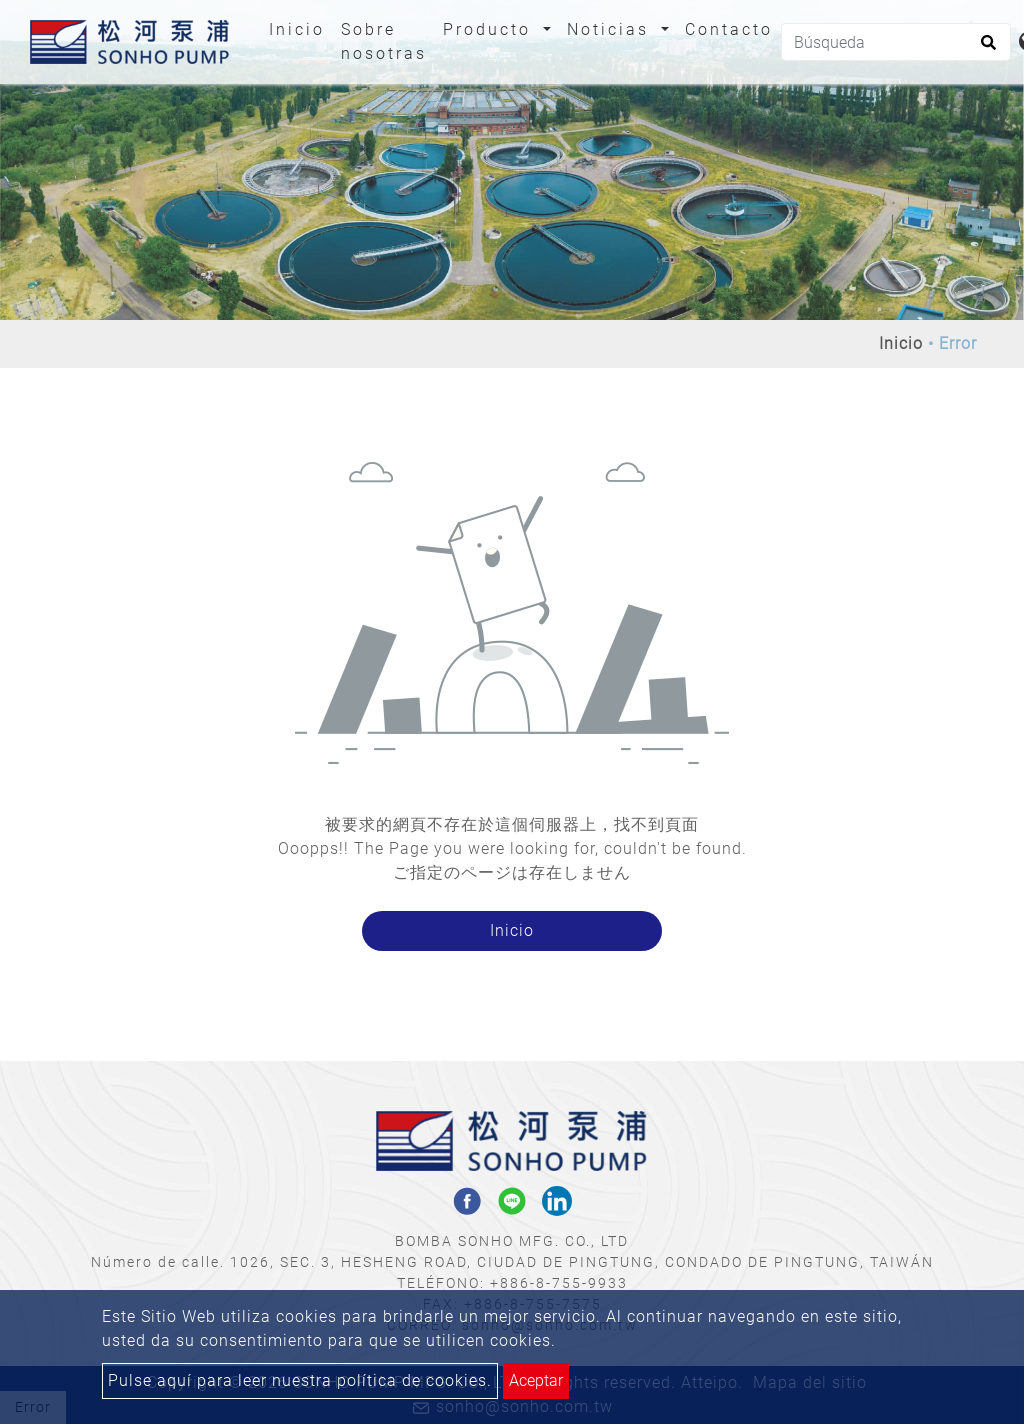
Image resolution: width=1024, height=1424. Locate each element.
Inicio (301, 28)
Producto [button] (490, 29)
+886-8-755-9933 (559, 1283)
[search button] (985, 49)
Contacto (729, 29)
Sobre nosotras (384, 41)
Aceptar (536, 1380)
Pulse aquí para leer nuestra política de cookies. (300, 1380)
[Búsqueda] (896, 42)
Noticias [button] (611, 29)
